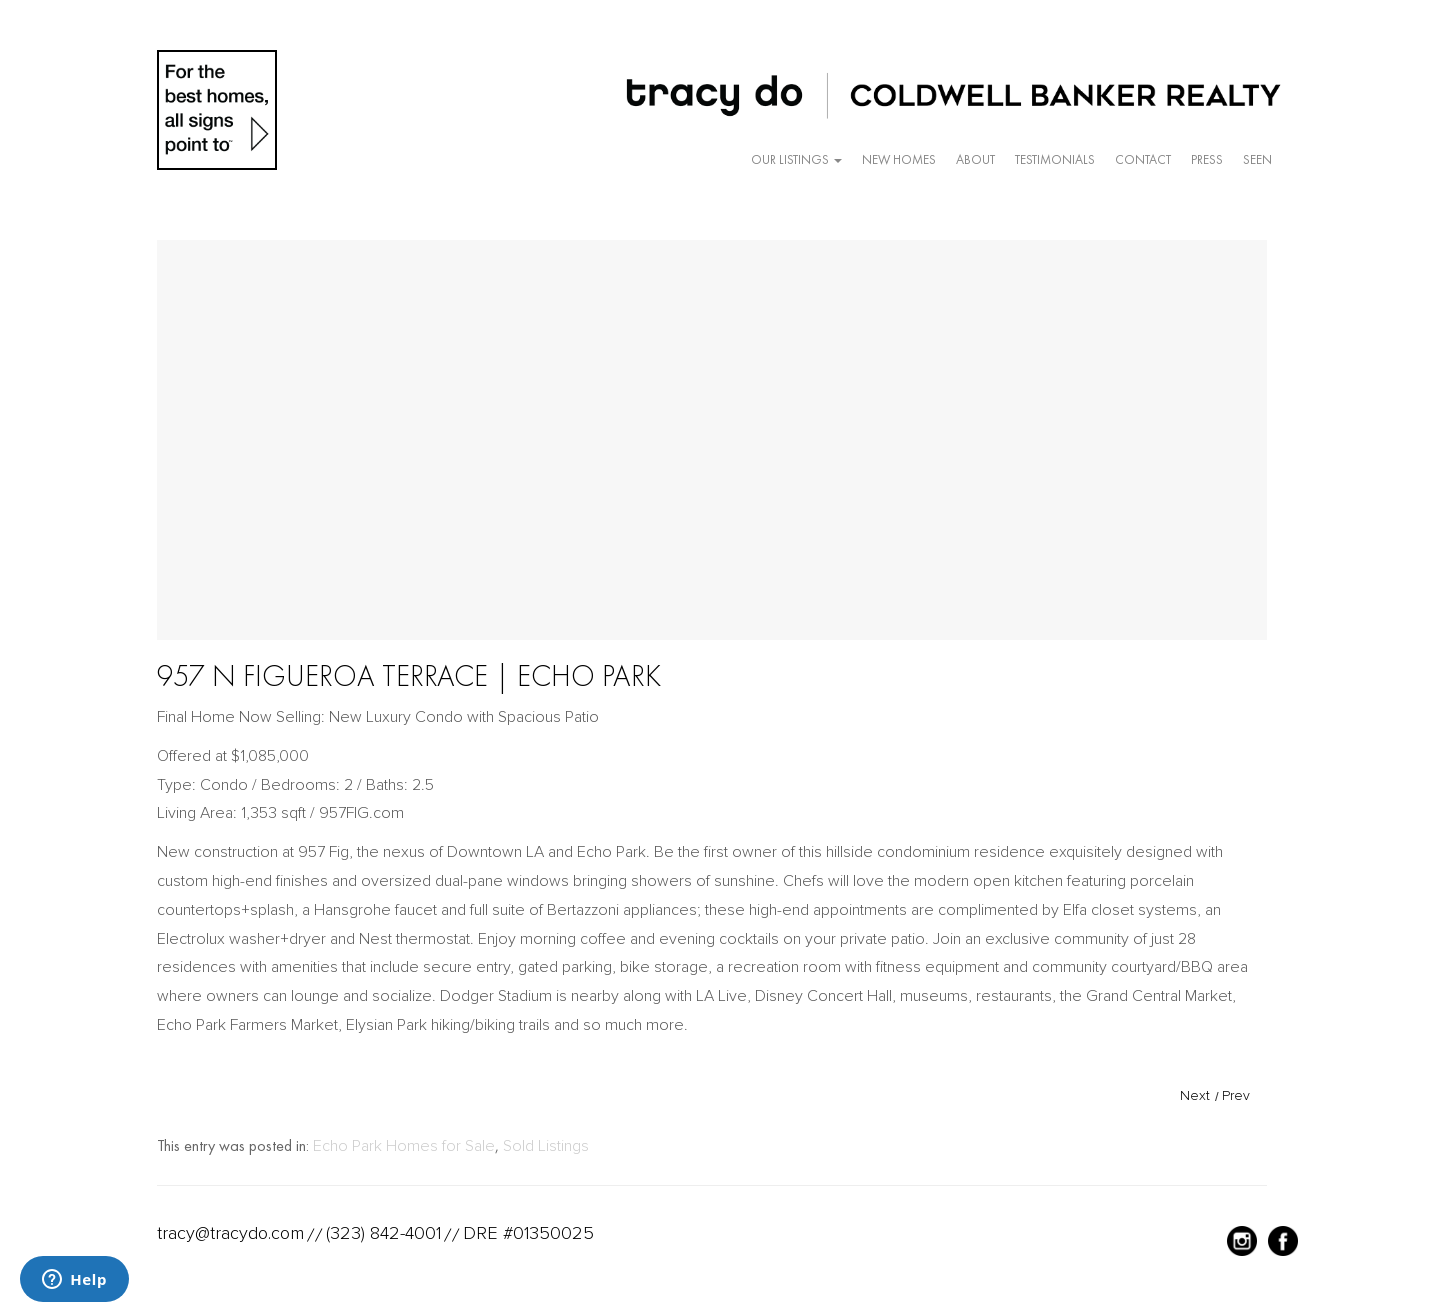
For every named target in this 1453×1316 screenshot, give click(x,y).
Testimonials (1055, 159)
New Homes (899, 159)
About (975, 159)
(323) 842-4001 (383, 1233)
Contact (1143, 159)
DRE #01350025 (528, 1233)
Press (1207, 159)
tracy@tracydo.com (230, 1233)
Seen (1257, 159)
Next (1195, 1095)
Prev (1236, 1095)
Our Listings (796, 159)
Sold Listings (546, 1146)
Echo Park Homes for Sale (404, 1146)
